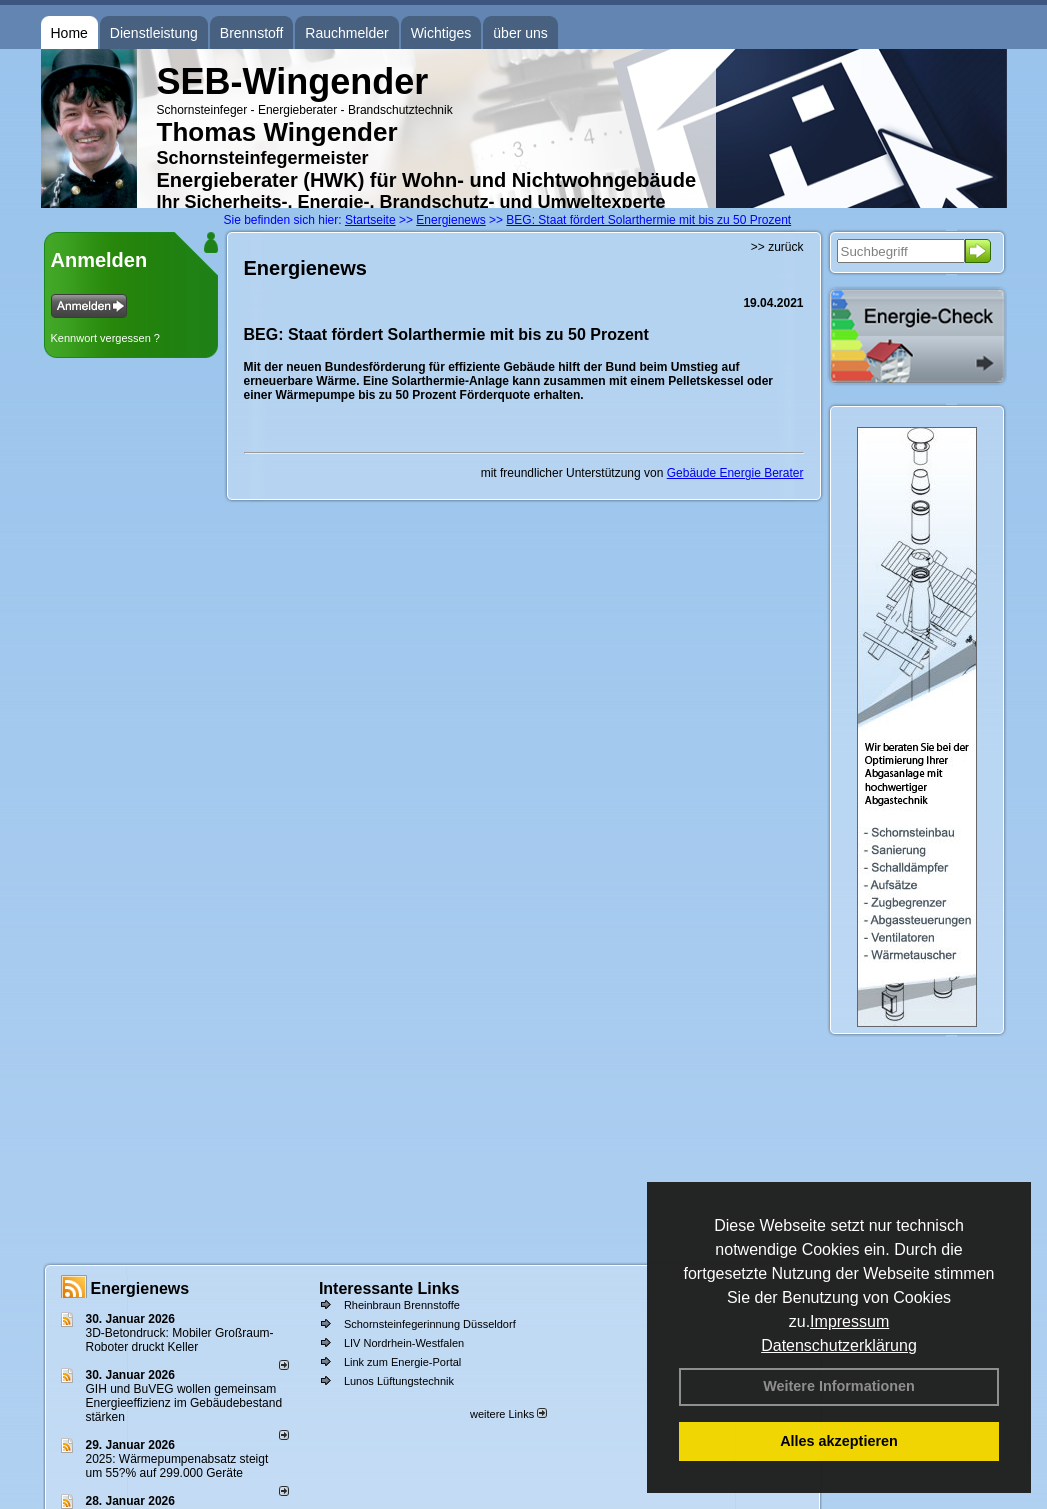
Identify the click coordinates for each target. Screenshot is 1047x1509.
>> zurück (777, 247)
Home (69, 33)
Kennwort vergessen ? (105, 338)
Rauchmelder (346, 33)
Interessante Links (389, 1288)
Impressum (849, 1321)
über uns (520, 33)
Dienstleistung (154, 33)
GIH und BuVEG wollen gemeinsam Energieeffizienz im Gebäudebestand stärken (184, 1403)
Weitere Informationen (839, 1386)
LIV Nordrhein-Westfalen (404, 1343)
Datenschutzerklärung (839, 1345)
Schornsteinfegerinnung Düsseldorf (430, 1324)
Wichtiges (441, 33)
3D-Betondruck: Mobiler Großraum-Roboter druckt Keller (180, 1340)
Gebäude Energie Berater (735, 473)
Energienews (140, 1288)
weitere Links (508, 1414)
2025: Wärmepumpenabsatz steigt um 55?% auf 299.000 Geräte (177, 1466)
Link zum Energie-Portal (402, 1362)
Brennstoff (252, 33)
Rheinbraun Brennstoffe (402, 1305)
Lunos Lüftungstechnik (399, 1381)
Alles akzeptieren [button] (839, 1441)
